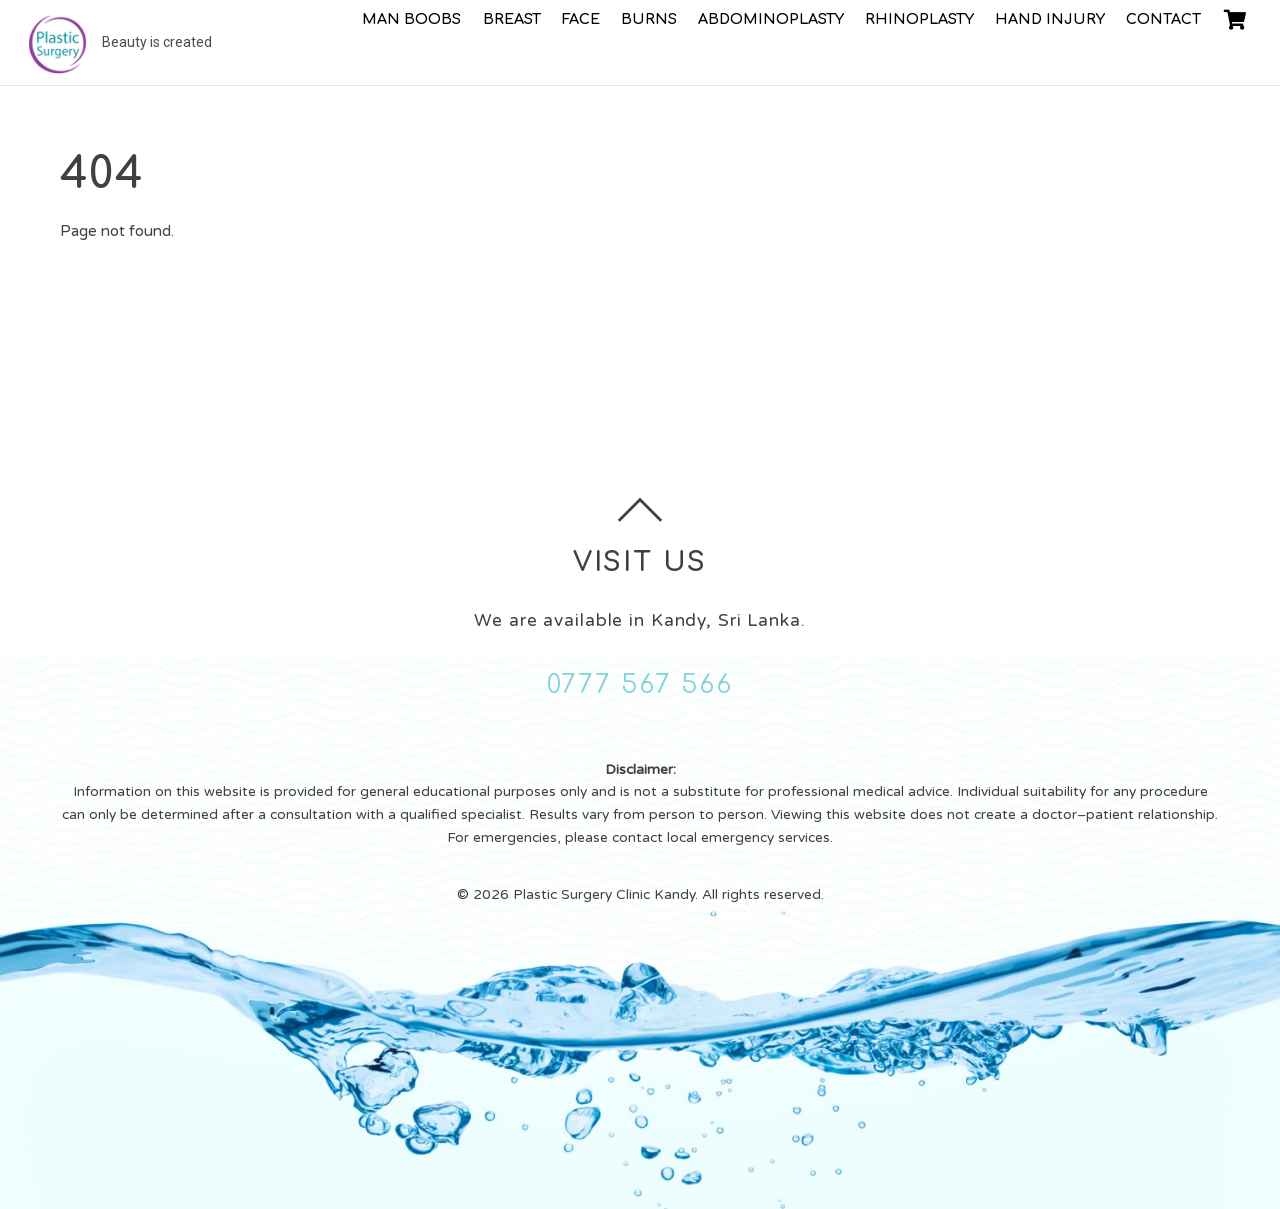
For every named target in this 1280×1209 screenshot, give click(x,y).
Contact (1163, 19)
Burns (649, 19)
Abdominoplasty (771, 19)
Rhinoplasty (919, 19)
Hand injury (1050, 19)
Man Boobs (411, 19)
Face (581, 19)
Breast (512, 19)
